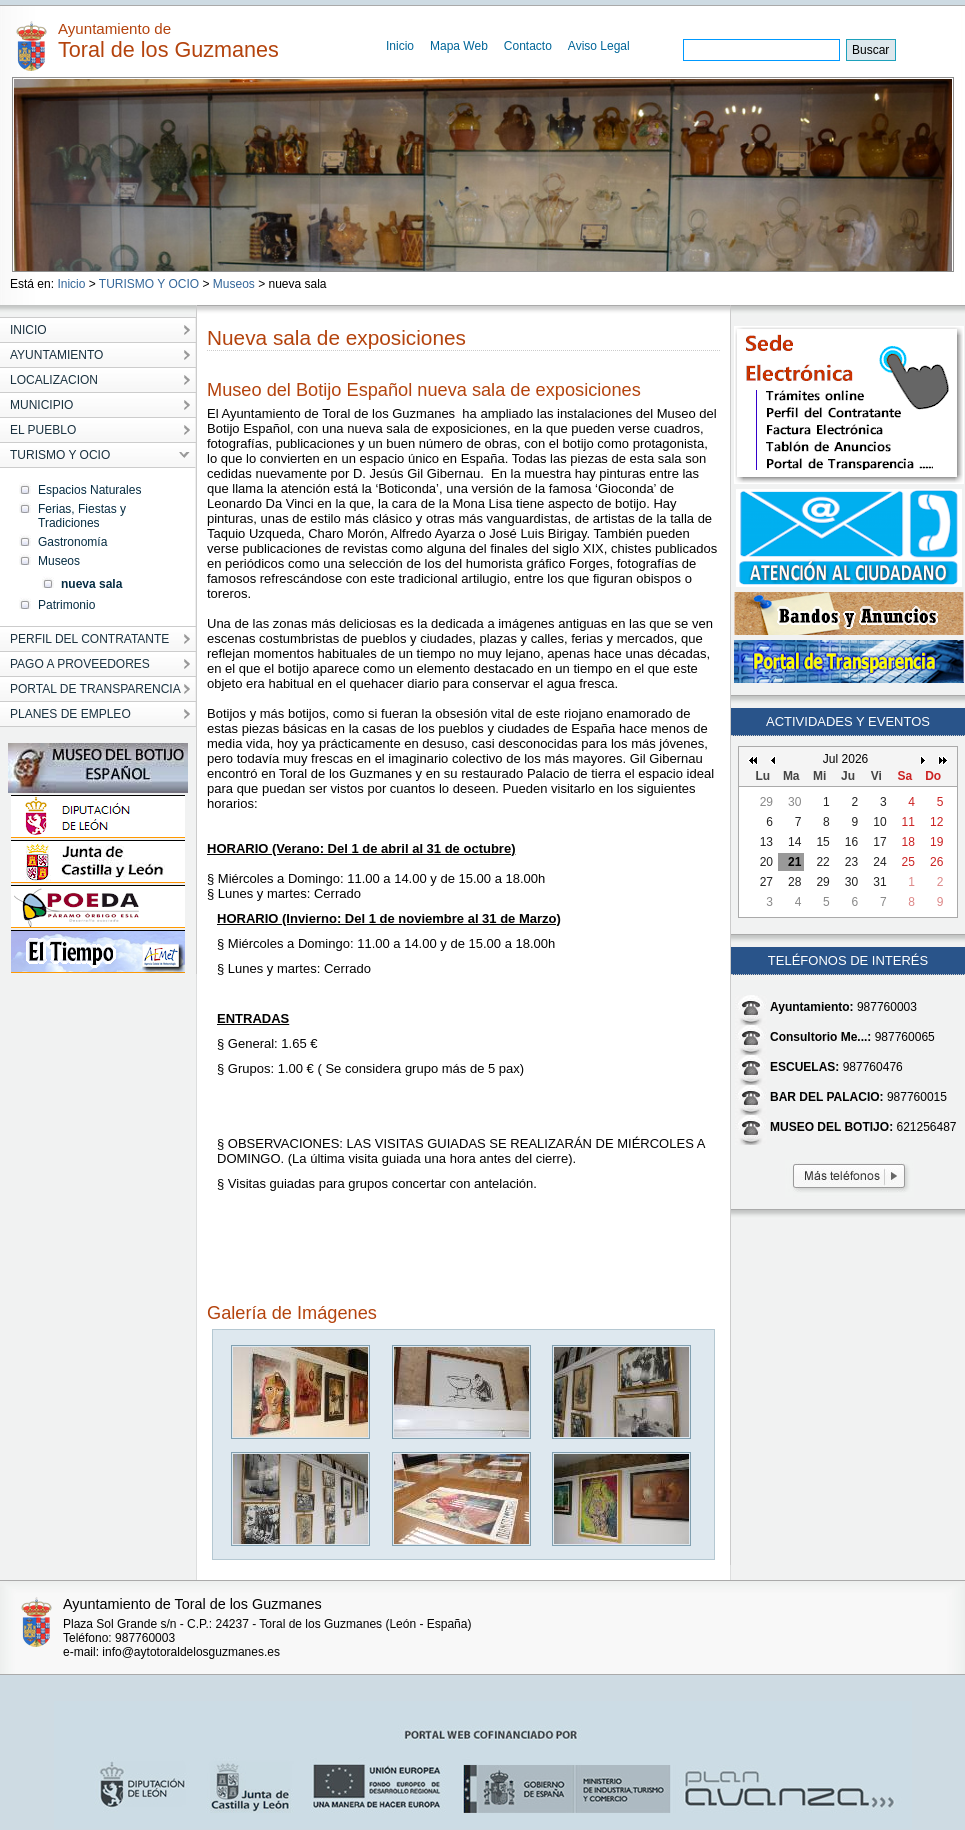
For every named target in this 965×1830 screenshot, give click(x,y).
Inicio (400, 46)
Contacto (528, 46)
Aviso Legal (599, 46)
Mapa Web (459, 46)
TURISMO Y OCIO (149, 284)
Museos (234, 284)
